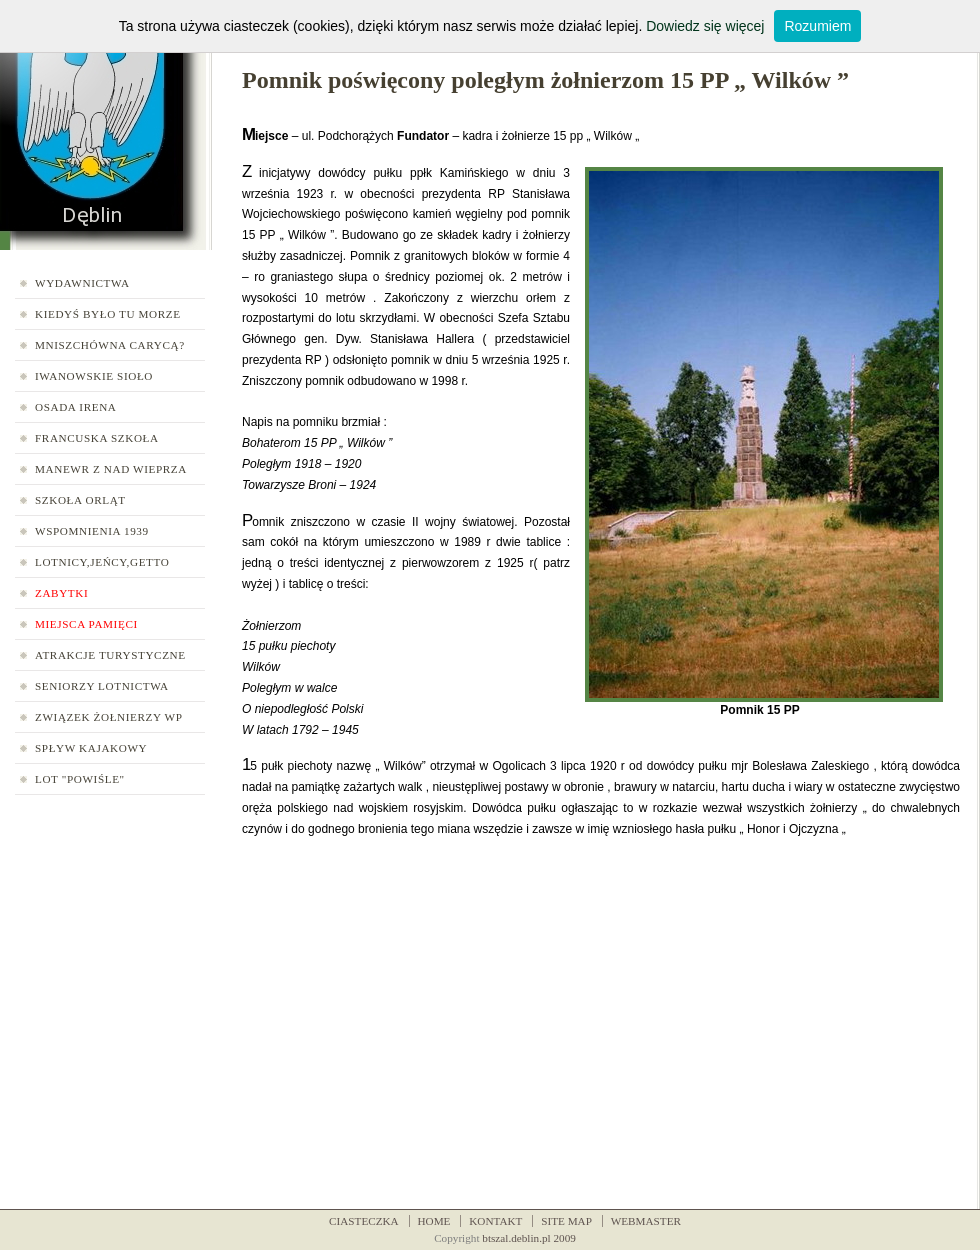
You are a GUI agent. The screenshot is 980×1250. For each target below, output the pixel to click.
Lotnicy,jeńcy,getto (102, 562)
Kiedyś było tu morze (108, 314)
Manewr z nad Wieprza (111, 469)
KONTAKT (495, 1221)
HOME (434, 1221)
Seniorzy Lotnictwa (102, 686)
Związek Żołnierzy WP (108, 717)
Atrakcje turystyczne (110, 655)
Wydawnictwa (82, 283)
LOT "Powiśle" (80, 779)
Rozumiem (817, 26)
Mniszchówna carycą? (110, 345)
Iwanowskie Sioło (94, 376)
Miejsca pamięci (86, 624)
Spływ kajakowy (91, 748)
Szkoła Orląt (80, 500)
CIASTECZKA (364, 1221)
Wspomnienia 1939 (92, 531)
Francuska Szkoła (97, 438)
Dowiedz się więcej (705, 26)
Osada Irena (76, 407)
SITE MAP (566, 1221)
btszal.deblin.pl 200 (526, 1238)
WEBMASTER (646, 1221)
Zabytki (61, 593)
